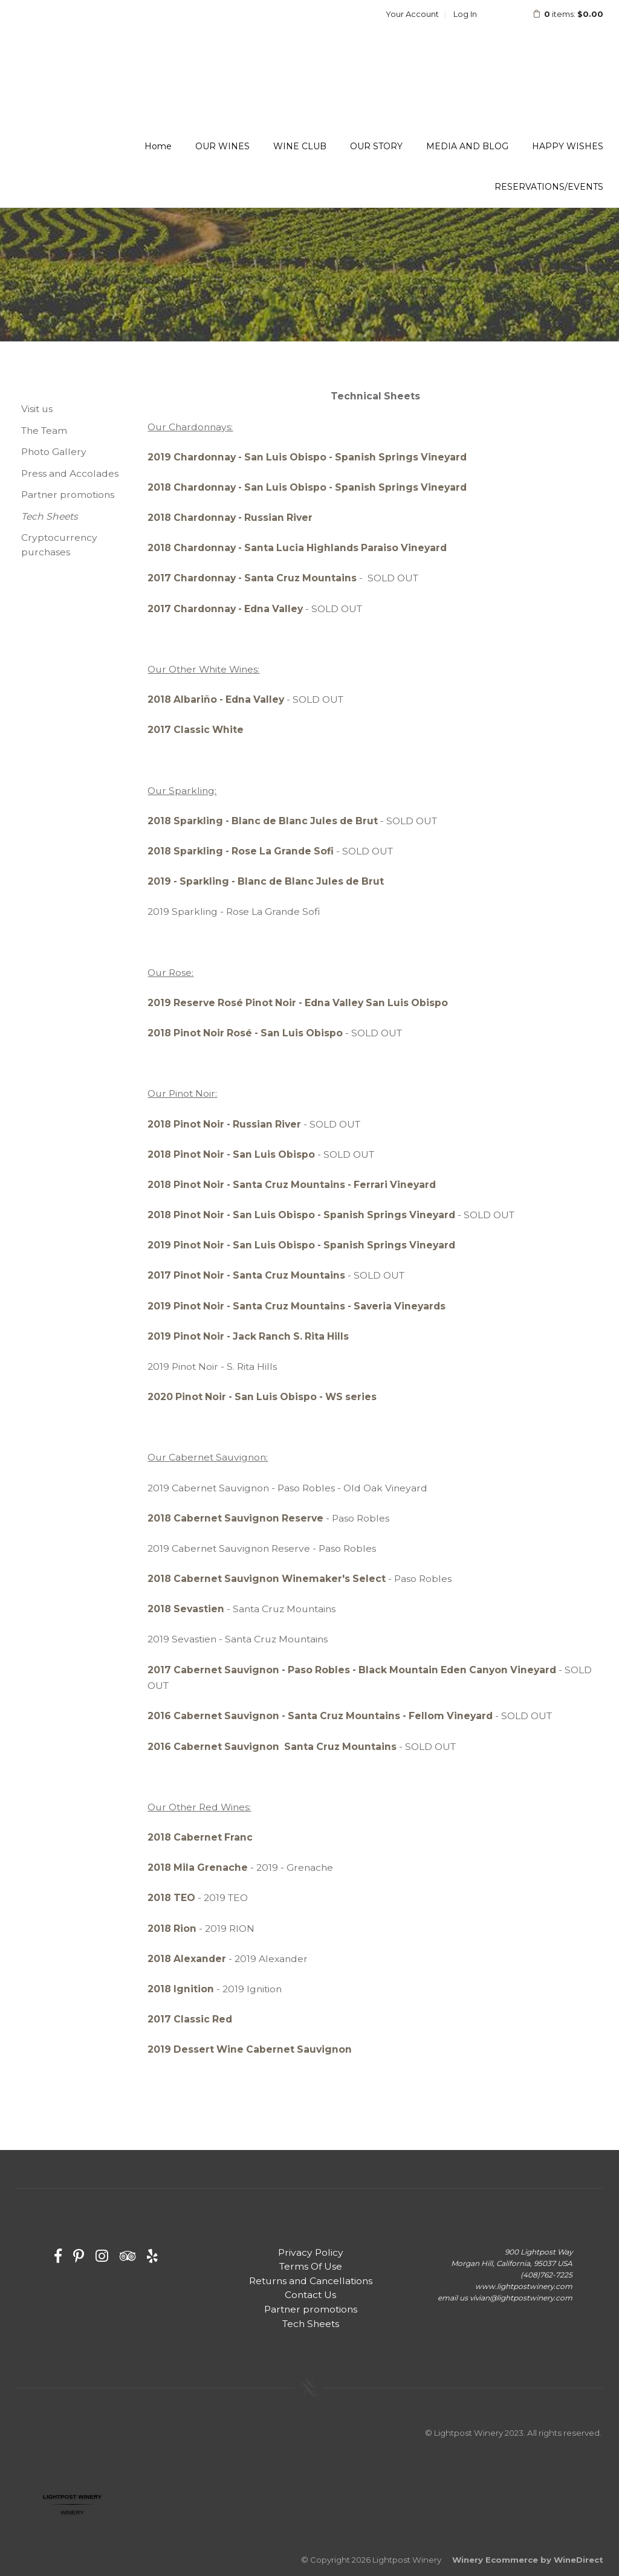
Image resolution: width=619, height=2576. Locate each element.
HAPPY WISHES (567, 146)
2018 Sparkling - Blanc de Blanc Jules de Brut (262, 821)
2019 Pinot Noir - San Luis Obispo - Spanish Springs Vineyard (301, 1245)
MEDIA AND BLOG (467, 146)
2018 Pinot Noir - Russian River (224, 1124)
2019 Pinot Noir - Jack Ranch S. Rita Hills (248, 1336)
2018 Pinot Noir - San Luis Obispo (231, 1154)
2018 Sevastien (185, 1609)
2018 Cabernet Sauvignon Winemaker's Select (267, 1578)
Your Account (412, 14)
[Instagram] (102, 2256)
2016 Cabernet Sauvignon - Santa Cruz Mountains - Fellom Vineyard (320, 1716)
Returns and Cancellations (310, 2281)
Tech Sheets (49, 516)
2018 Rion (171, 1928)
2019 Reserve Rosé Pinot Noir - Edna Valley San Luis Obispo (297, 1003)
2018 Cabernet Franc (200, 1837)
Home (158, 146)
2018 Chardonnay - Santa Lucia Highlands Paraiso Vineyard (297, 548)
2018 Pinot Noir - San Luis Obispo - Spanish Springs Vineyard (301, 1215)
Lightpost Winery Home (94, 44)
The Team (44, 430)
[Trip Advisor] (127, 2256)
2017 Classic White (195, 729)
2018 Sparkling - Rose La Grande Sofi (240, 851)
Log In (465, 14)
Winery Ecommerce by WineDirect (527, 2560)
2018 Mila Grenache (197, 1867)
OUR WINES (222, 146)
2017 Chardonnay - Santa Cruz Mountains (252, 578)
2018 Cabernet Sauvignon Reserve (235, 1518)
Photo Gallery (53, 451)
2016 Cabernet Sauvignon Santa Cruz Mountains (272, 1746)
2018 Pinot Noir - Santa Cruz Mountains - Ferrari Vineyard (291, 1184)
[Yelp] (152, 2256)
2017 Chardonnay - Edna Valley (225, 609)
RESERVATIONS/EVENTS (548, 186)
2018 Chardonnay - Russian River (230, 517)
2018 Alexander (186, 1958)
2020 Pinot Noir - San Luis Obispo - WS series (262, 1397)
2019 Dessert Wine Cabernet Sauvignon (249, 2049)
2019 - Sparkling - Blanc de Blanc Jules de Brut (265, 881)
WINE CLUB (299, 146)
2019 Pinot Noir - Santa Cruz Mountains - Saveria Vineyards (296, 1306)
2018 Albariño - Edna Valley (215, 699)
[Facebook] (58, 2256)
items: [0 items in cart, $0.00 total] (560, 14)
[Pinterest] (78, 2256)
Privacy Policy (310, 2252)
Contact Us (310, 2294)
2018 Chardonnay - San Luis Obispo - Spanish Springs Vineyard (307, 487)
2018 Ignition (180, 1989)
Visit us (37, 409)
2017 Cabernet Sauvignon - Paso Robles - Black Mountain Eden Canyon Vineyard (351, 1670)
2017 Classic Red (189, 2019)
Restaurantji (72, 2525)
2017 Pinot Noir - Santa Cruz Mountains (246, 1275)
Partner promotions (67, 494)
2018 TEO (171, 1897)
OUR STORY (376, 146)
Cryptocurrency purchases (59, 545)
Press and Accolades (69, 473)
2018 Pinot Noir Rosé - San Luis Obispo (245, 1033)
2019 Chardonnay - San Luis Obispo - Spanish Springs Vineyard (307, 457)
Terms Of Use (310, 2266)
